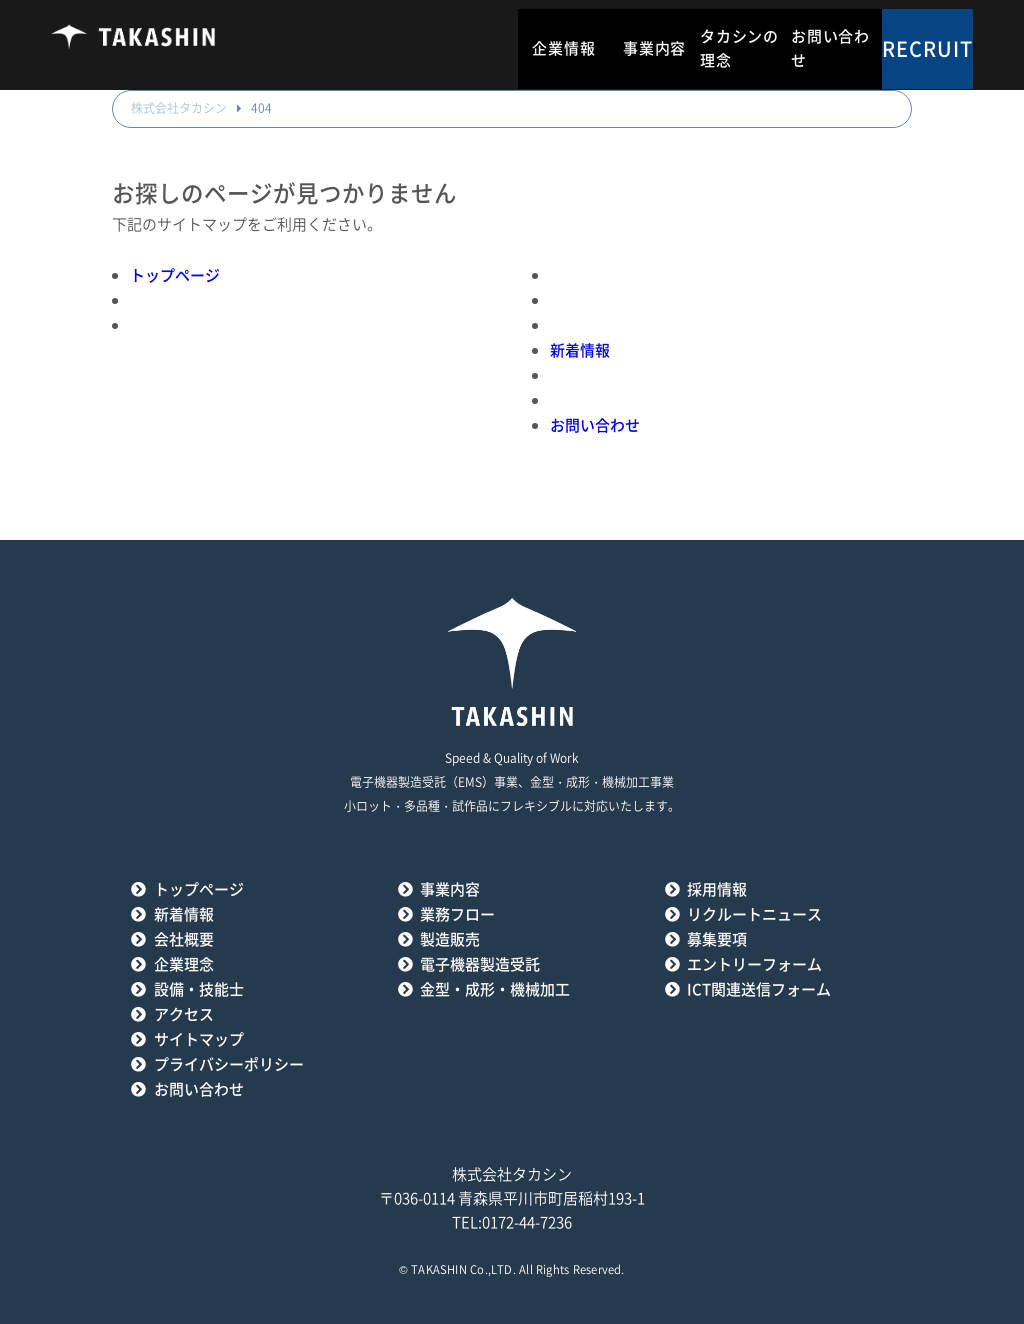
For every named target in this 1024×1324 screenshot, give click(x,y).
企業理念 (184, 964)
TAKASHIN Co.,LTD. (463, 1269)
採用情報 (717, 889)
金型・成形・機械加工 (495, 989)
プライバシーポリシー (229, 1064)
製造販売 (450, 939)
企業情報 (563, 48)
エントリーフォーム (754, 964)
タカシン (133, 45)
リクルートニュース (754, 914)
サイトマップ (199, 1039)
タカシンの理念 (739, 48)
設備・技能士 (199, 989)
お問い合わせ (830, 48)
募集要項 (717, 939)
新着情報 (580, 350)
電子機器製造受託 (480, 964)
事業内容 (654, 48)
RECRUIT (927, 49)
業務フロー (457, 914)
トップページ (175, 275)
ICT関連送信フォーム (759, 989)
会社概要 (184, 939)
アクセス (184, 1014)
